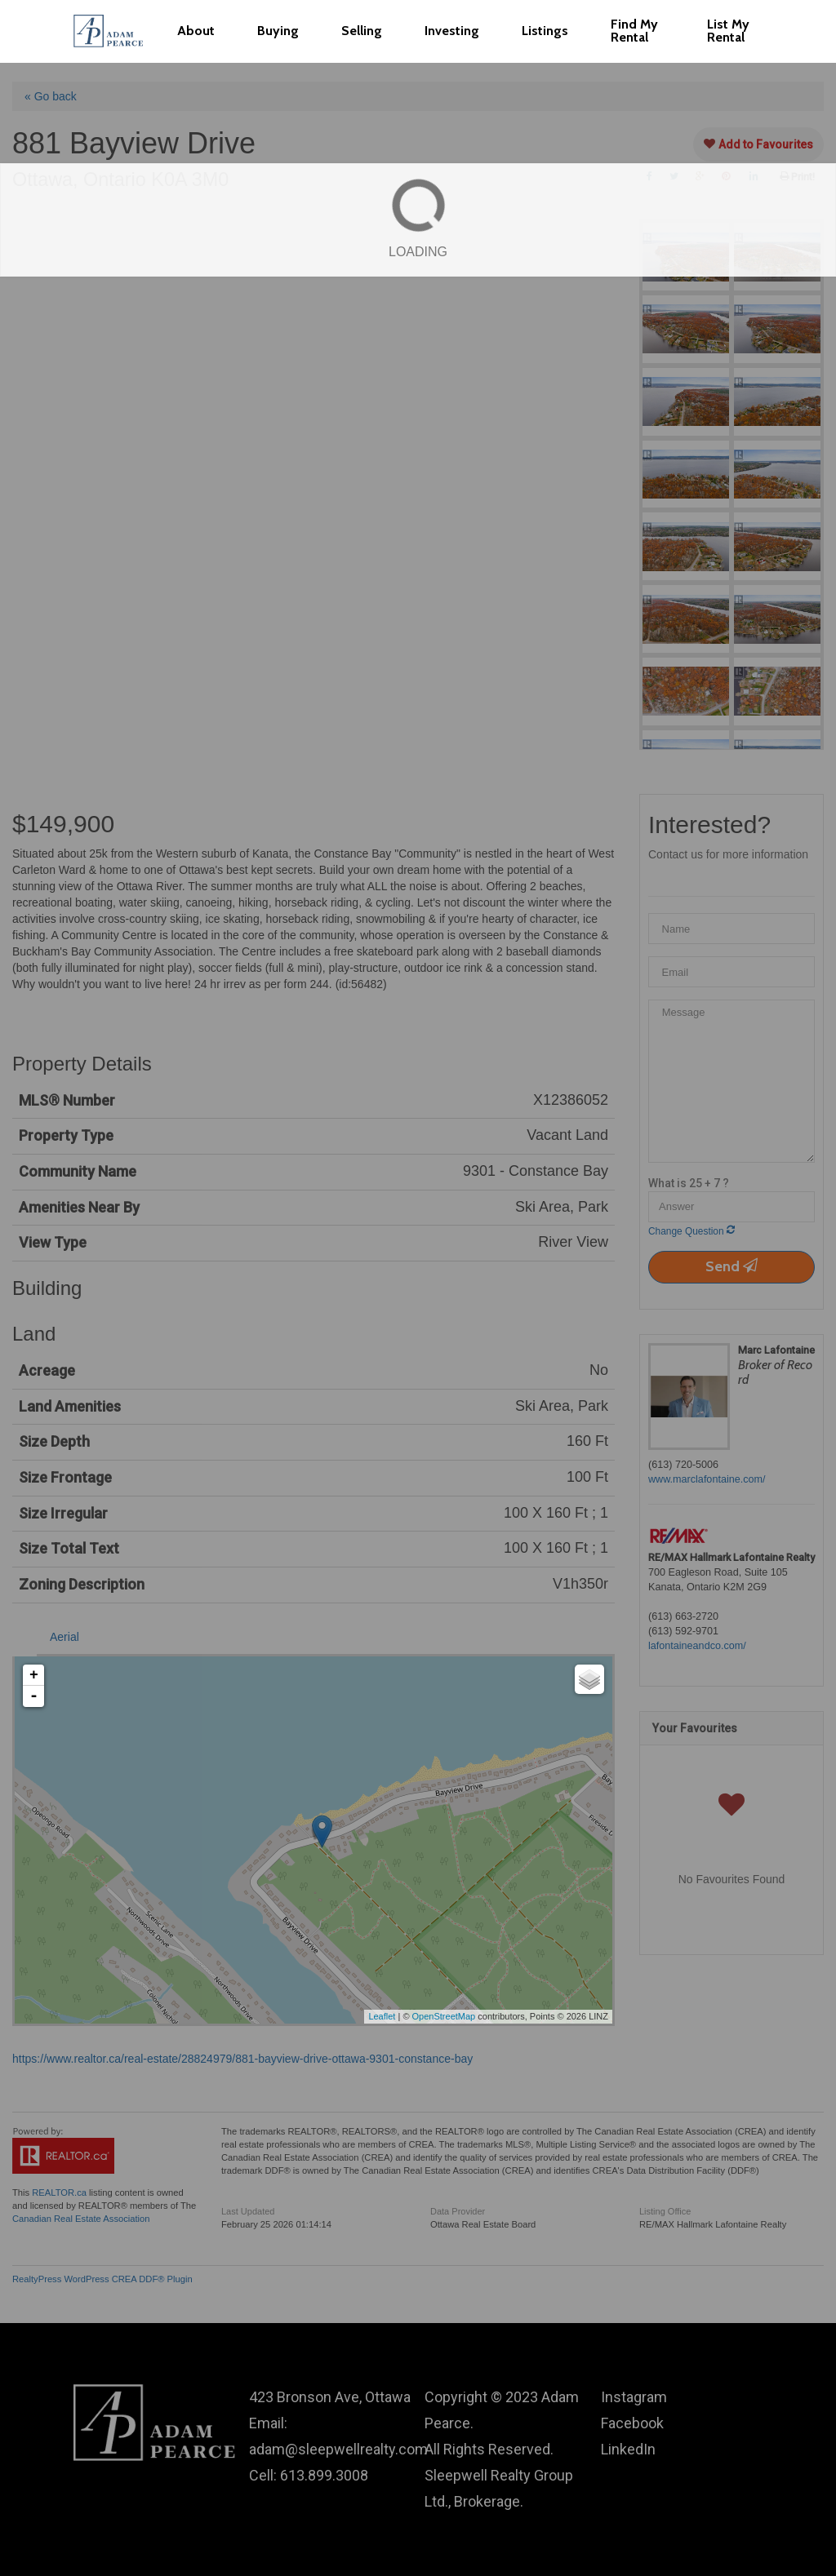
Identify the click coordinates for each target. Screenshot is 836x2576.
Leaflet (381, 2016)
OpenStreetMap (444, 2016)
